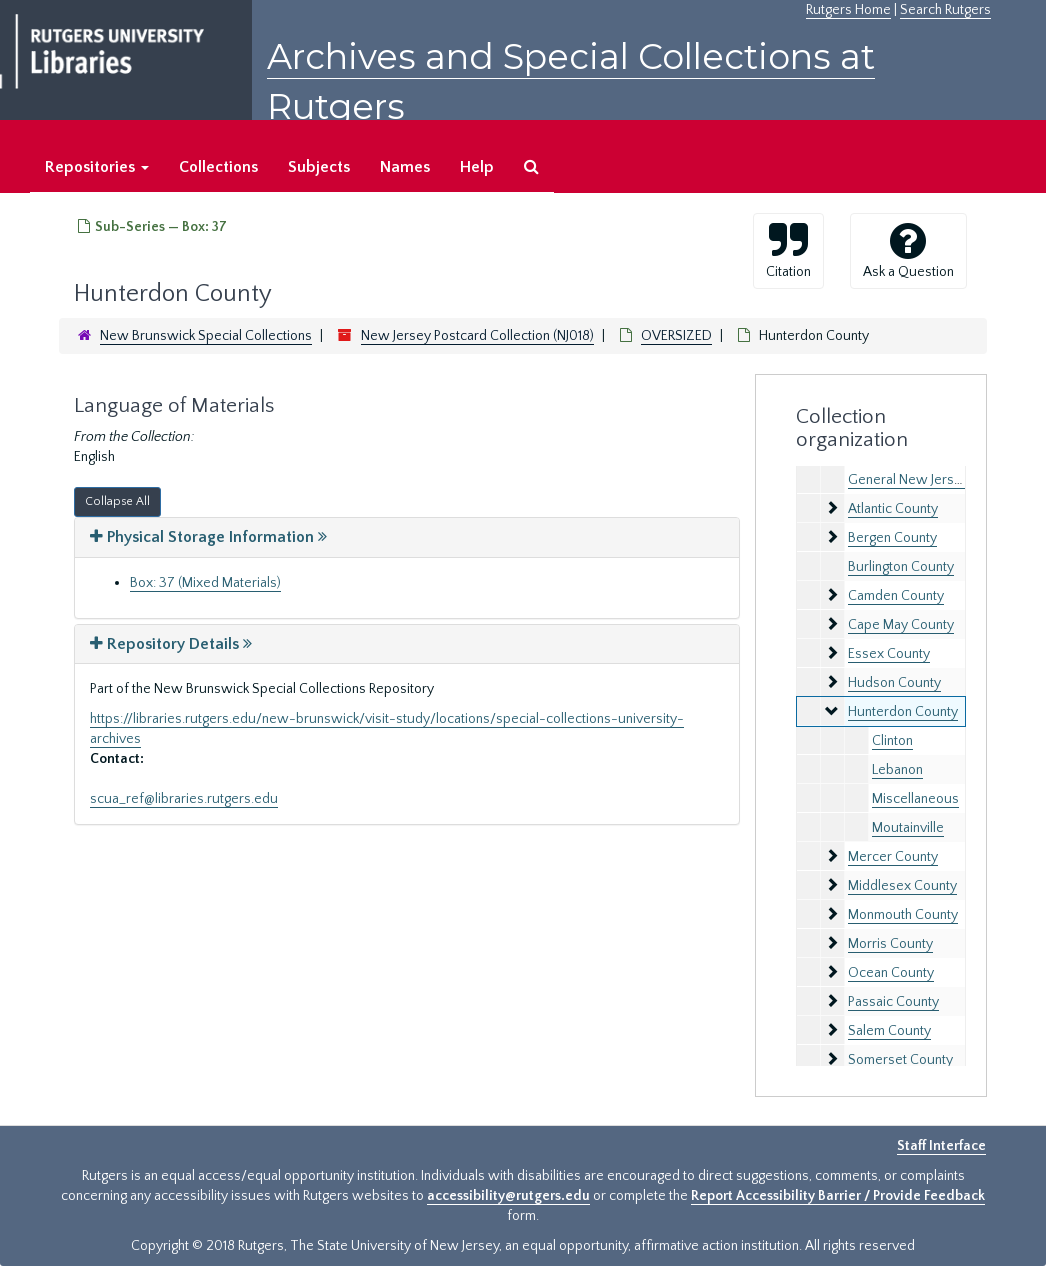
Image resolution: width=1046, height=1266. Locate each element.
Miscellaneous (915, 799)
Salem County (889, 1031)
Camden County (896, 596)
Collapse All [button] (117, 501)
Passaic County (893, 1002)
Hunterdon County (903, 712)
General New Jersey (908, 480)
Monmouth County (903, 915)
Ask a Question (908, 250)
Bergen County (892, 538)
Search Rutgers (945, 10)
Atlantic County (893, 509)
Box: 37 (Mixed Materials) (205, 583)
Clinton (892, 741)
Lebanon (897, 770)
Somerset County (900, 1060)
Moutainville (908, 828)
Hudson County (894, 683)
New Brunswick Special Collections (206, 336)
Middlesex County (902, 886)
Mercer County (893, 857)
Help (477, 167)
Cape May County (901, 625)
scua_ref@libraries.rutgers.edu (184, 799)
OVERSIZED (676, 336)
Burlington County (901, 567)
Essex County (889, 654)
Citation (788, 250)
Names (405, 167)
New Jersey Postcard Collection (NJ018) (477, 336)
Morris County (890, 944)
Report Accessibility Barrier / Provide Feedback (838, 1196)
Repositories (97, 167)
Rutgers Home (848, 10)
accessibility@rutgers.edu (508, 1196)
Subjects (319, 167)
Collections (218, 167)
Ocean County (891, 973)
